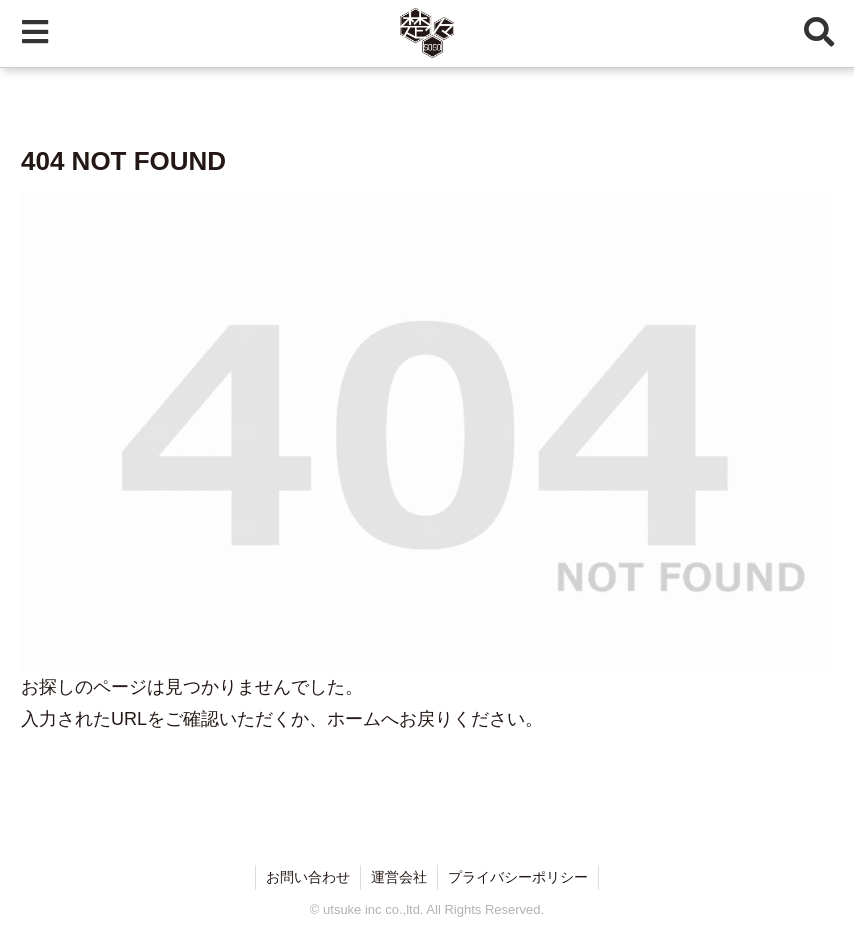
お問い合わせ (308, 877)
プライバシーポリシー (518, 877)
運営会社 (399, 877)
